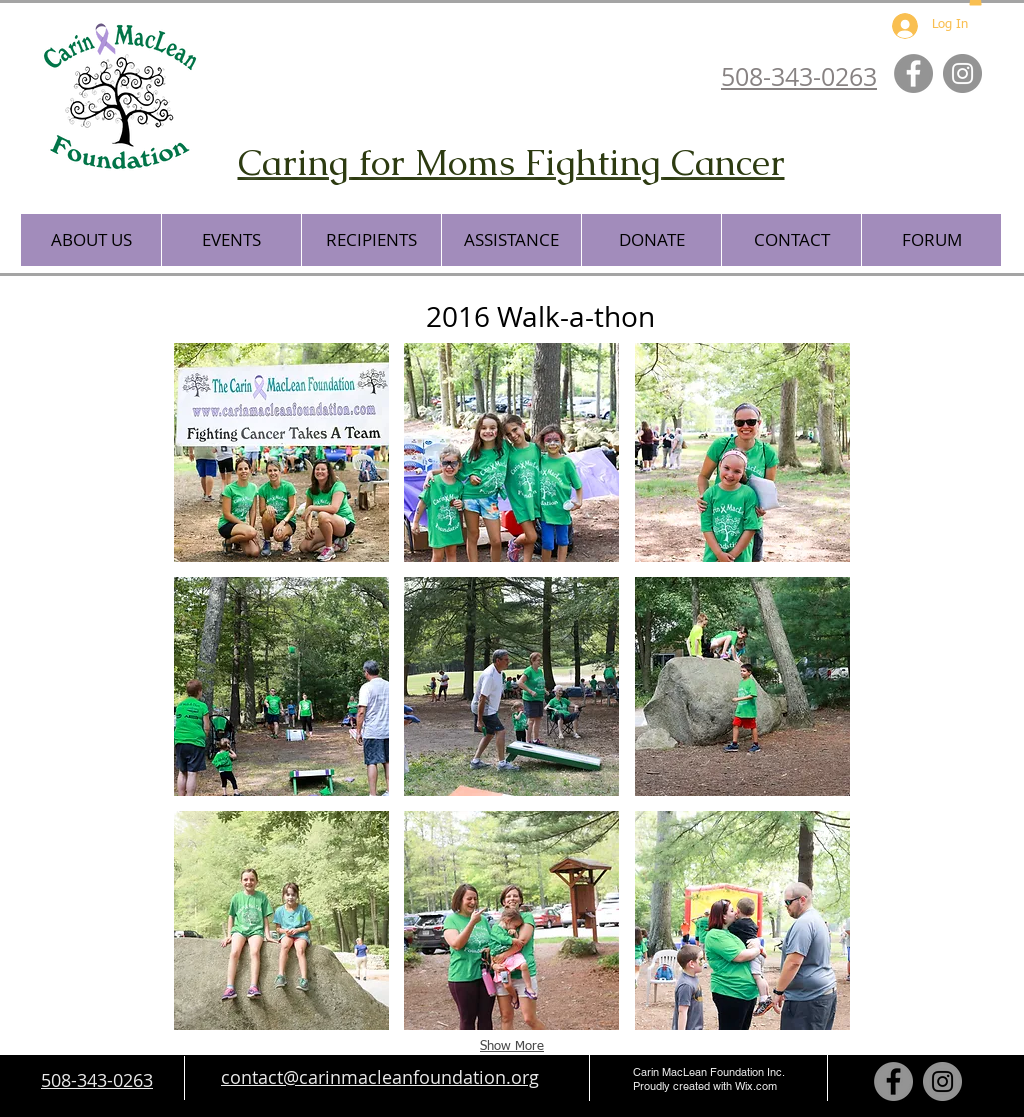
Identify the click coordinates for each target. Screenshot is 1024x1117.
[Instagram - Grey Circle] (962, 73)
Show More (512, 1046)
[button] (91, 240)
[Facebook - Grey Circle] (913, 73)
